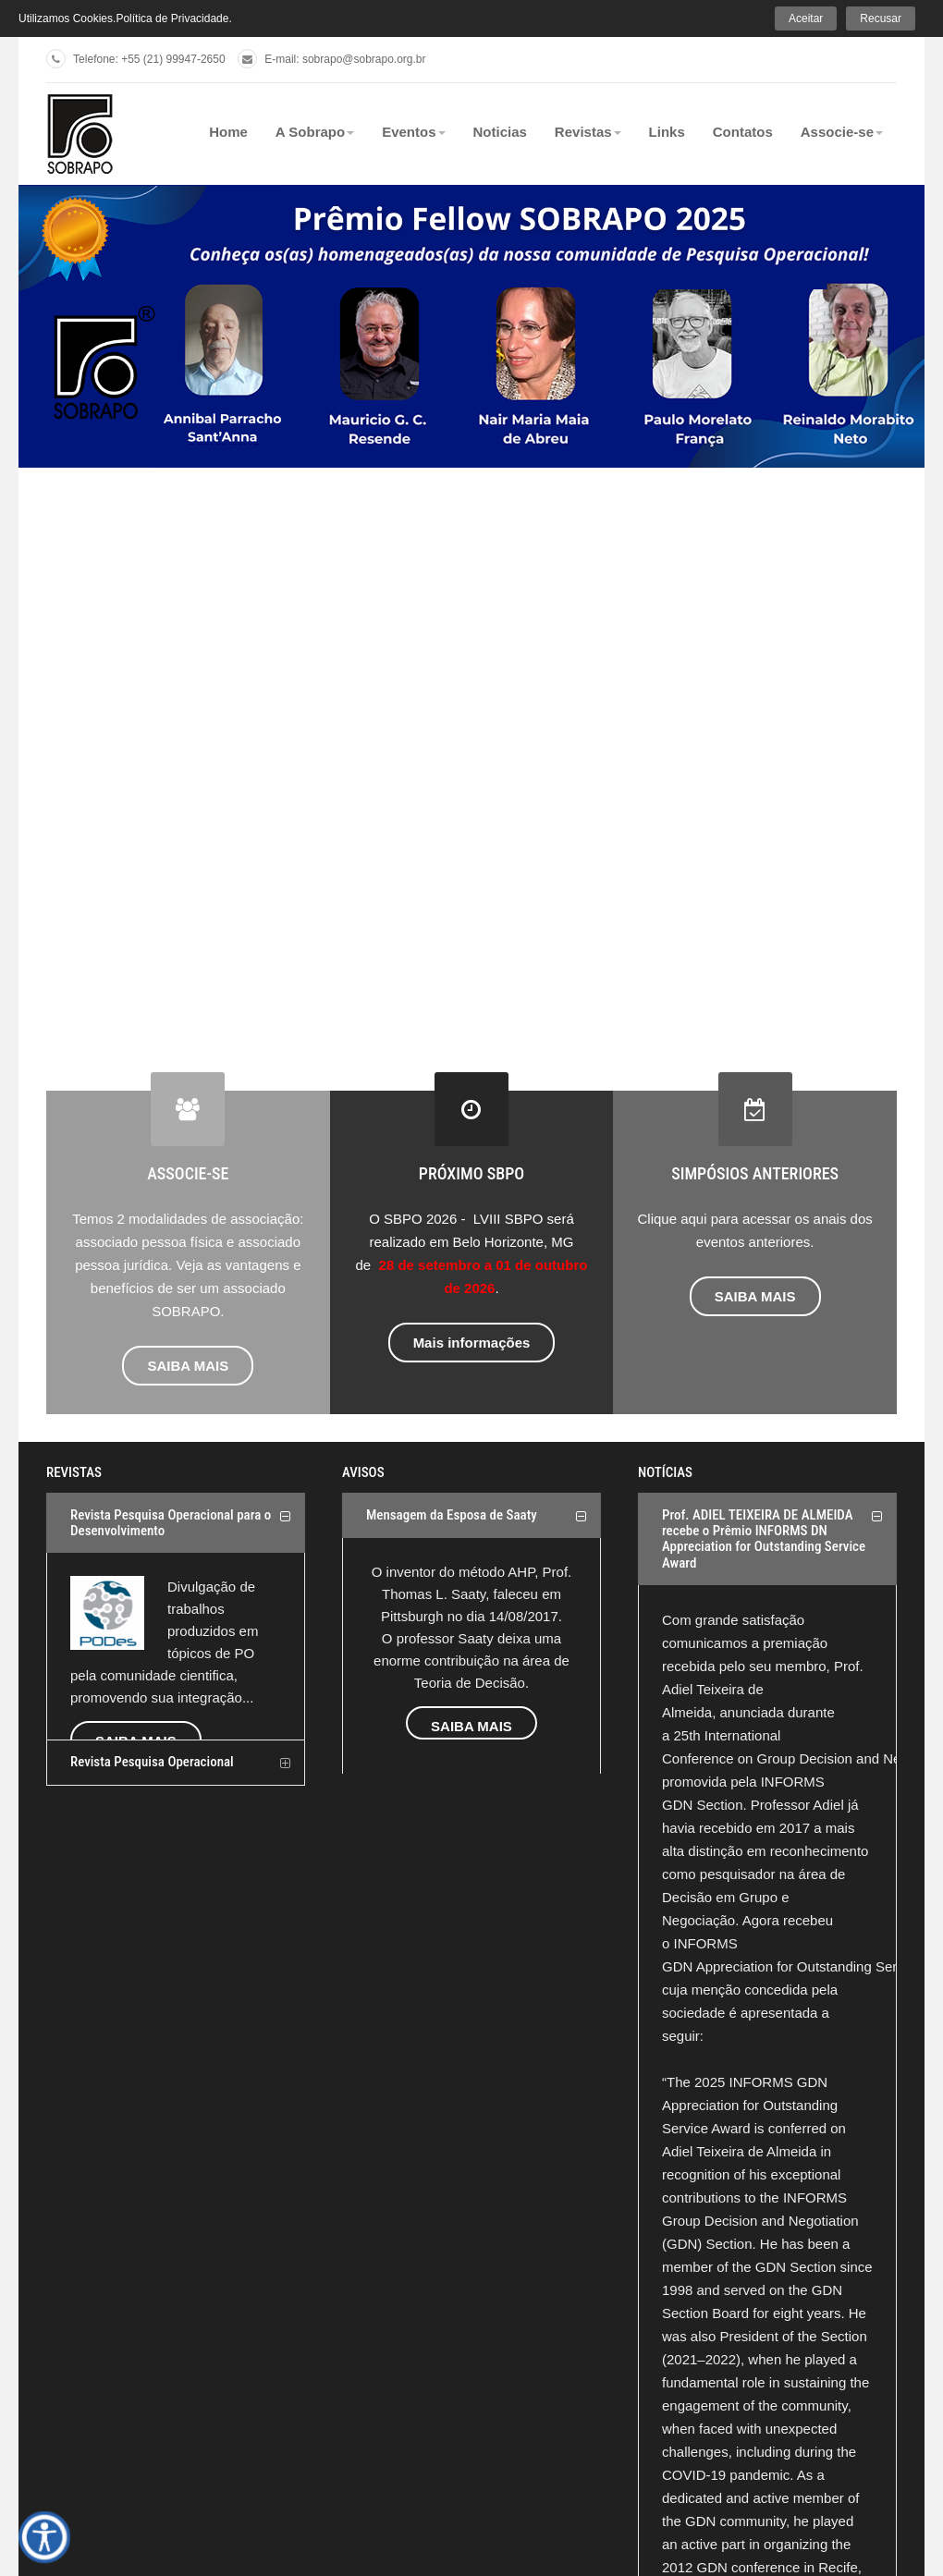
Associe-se (842, 132)
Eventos (413, 132)
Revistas (588, 132)
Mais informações (472, 1342)
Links (667, 132)
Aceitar (806, 18)
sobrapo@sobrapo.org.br (364, 59)
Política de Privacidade (172, 18)
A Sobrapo (315, 132)
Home (228, 132)
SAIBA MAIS (187, 1365)
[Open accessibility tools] (44, 2537)
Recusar (880, 18)
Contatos (743, 132)
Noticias (500, 132)
